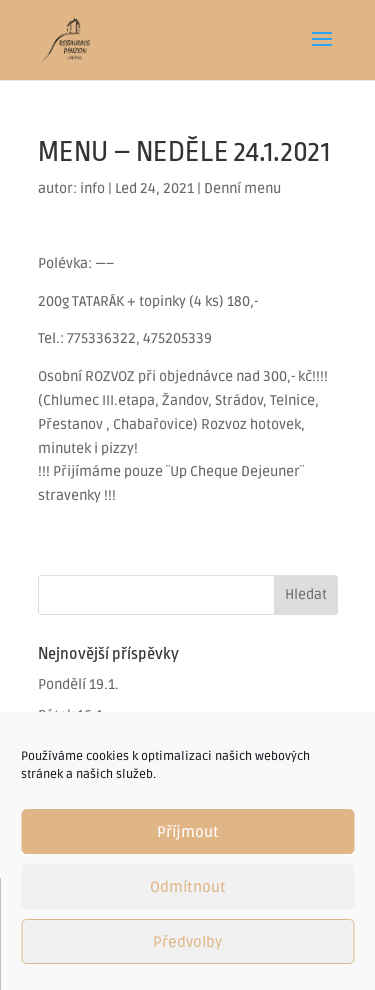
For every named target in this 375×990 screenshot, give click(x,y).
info (92, 188)
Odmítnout (188, 887)
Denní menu (242, 188)
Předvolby (187, 942)
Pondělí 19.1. (78, 684)
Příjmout (188, 832)
